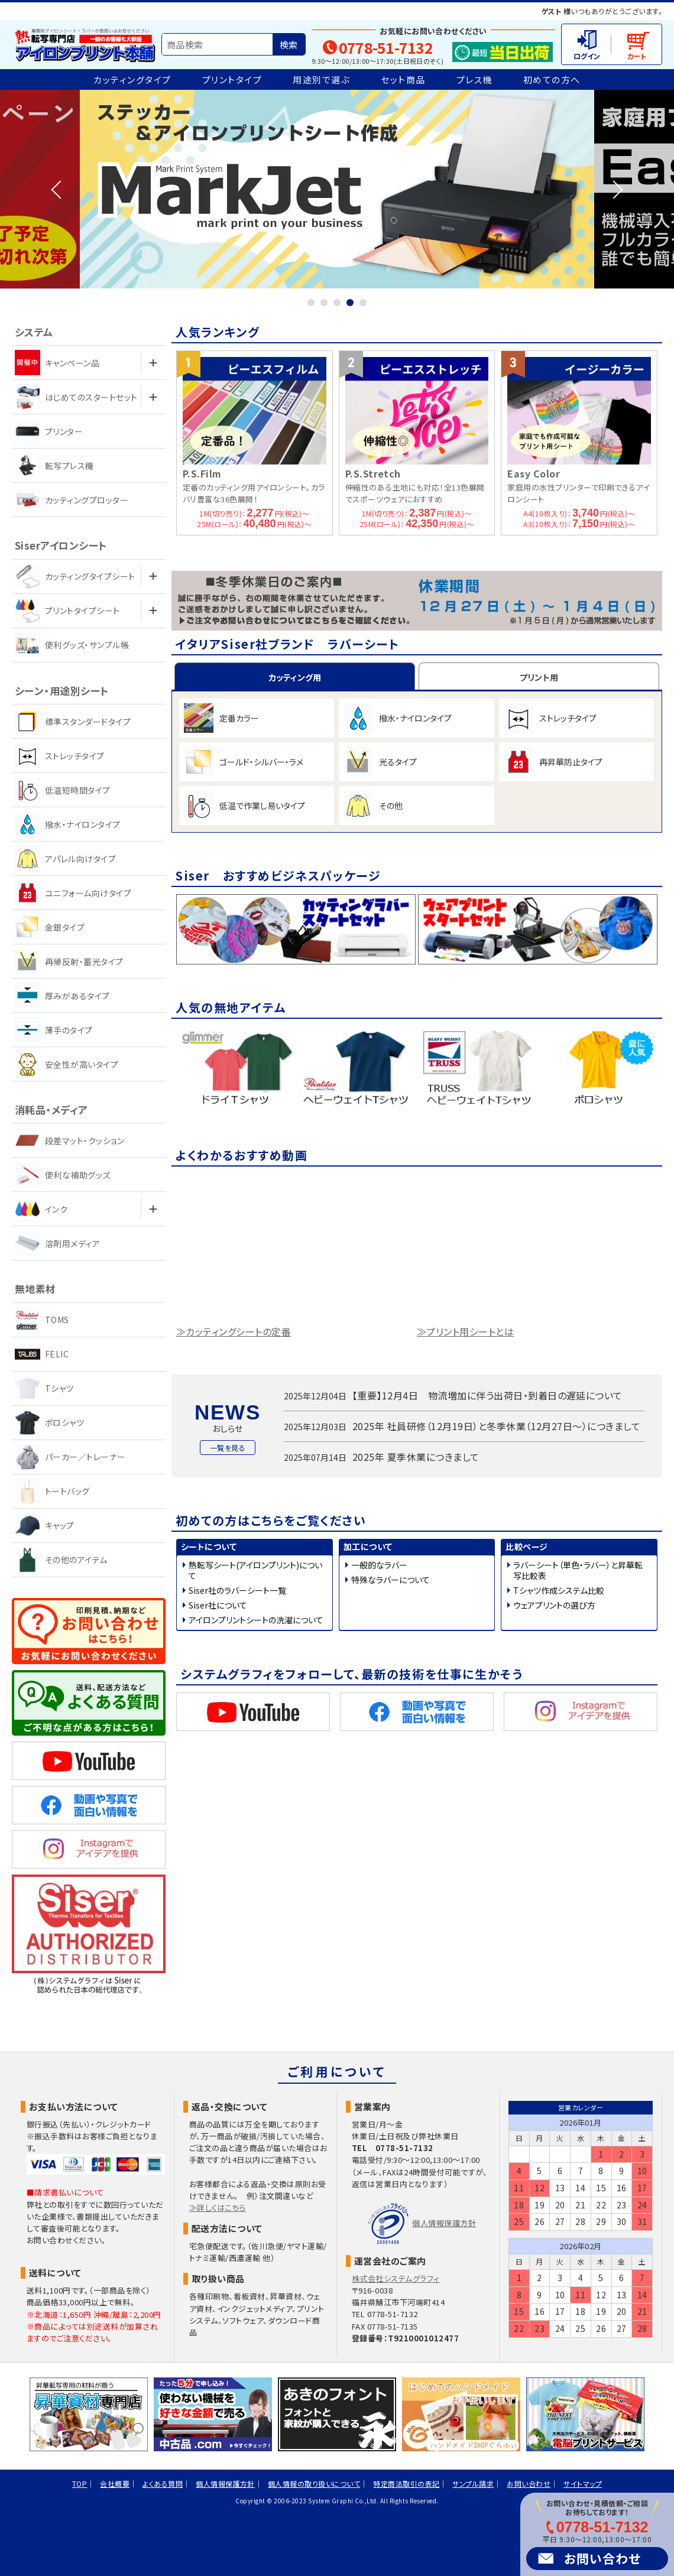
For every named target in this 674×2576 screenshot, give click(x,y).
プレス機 (474, 79)
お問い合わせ (602, 2558)
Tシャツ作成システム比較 (558, 1592)
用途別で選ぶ (321, 79)
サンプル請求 (473, 2483)
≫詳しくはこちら (217, 2207)
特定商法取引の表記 (406, 2483)
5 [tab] (363, 302)
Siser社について (218, 1607)
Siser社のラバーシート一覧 (237, 1592)
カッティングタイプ (132, 79)
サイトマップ (582, 2483)
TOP (79, 2483)
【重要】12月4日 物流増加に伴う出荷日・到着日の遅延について (487, 1398)
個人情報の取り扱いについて (314, 2483)
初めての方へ (552, 79)
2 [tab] (324, 302)
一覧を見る (227, 1450)
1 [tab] (311, 302)
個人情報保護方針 (444, 2223)
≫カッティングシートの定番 (233, 1334)
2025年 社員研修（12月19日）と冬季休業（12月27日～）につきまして (496, 1428)
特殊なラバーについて (390, 1582)
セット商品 (403, 79)
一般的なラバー (379, 1567)
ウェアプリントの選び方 (554, 1607)
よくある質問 (162, 2483)
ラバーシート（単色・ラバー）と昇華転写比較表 (578, 1572)
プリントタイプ (232, 79)
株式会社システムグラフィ (396, 2278)
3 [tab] (337, 302)
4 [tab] (350, 302)
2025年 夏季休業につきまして (415, 1459)
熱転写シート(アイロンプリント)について (255, 1572)
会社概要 (114, 2483)
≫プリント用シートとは (465, 1334)
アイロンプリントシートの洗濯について (256, 1622)
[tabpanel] (337, 189)
